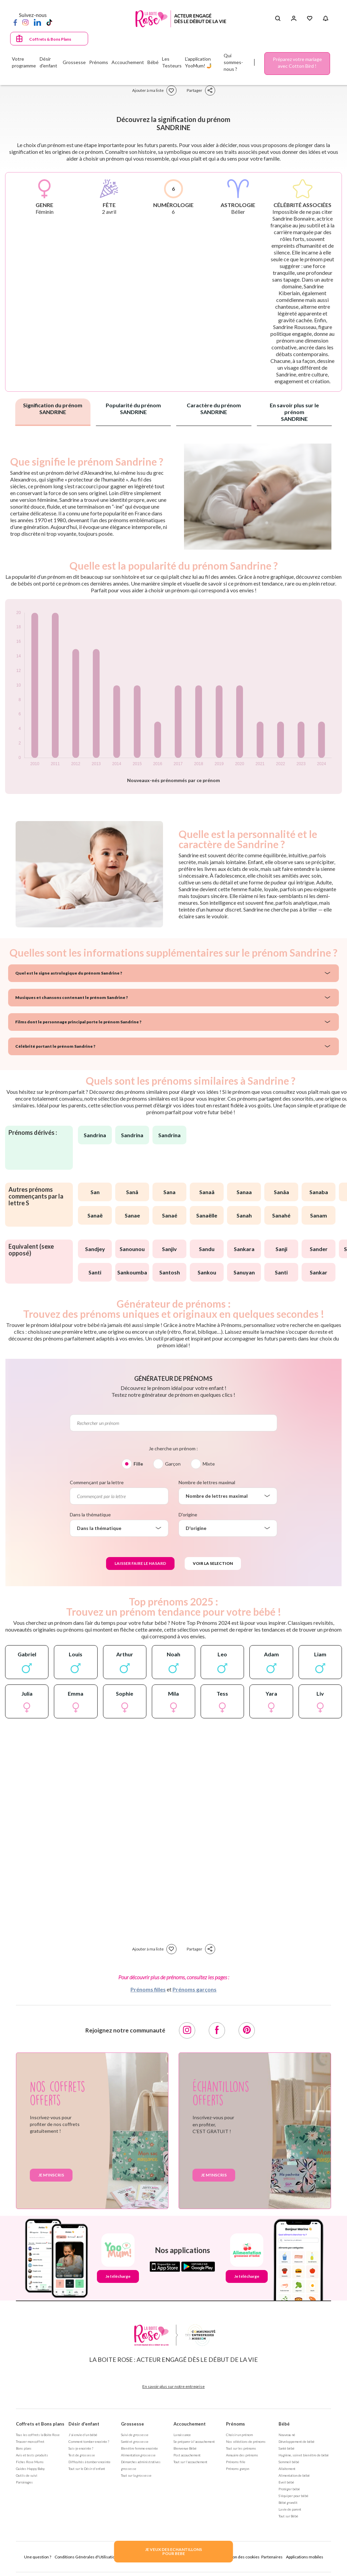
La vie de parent (290, 2509)
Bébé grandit (288, 2502)
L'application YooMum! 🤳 (198, 62)
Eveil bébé (286, 2482)
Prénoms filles (148, 1989)
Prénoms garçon (237, 2469)
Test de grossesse (81, 2455)
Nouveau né (287, 2435)
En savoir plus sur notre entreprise (173, 2386)
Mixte (209, 1464)
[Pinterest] (247, 2030)
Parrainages (24, 2482)
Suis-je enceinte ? (80, 2448)
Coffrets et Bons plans (40, 2424)
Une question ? (37, 2556)
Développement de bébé (296, 2441)
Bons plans (24, 2448)
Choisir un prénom (239, 2435)
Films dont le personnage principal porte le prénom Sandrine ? (78, 1021)
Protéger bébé (289, 2489)
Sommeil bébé (289, 2462)
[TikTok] (49, 22)
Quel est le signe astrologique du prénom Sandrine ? (68, 973)
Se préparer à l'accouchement (194, 2441)
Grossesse (132, 2424)
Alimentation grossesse (138, 2455)
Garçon (173, 1464)
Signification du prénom (52, 408)
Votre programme (24, 62)
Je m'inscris (51, 2175)
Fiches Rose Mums (30, 2462)
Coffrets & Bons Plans (50, 39)
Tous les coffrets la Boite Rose (38, 2435)
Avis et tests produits (32, 2455)
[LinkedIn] (37, 22)
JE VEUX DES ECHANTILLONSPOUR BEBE (173, 2551)
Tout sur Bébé (288, 2516)
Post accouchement (187, 2455)
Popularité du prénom (133, 408)
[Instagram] (25, 22)
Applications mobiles (304, 2556)
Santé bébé (286, 2448)
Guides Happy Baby (30, 2469)
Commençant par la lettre (97, 1482)
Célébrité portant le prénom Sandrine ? (55, 1046)
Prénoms (235, 2424)
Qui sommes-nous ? (233, 62)
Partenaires (272, 2556)
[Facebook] (15, 22)
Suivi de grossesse (134, 2435)
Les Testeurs (172, 62)
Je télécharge (117, 2276)
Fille (138, 1464)
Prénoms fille (235, 2462)
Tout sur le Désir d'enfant (86, 2469)
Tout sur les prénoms (241, 2448)
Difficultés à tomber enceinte (89, 2462)
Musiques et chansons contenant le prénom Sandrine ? (71, 997)
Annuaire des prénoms (242, 2455)
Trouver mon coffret (30, 2441)
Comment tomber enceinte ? (88, 2441)
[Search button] (277, 19)
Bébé (284, 2424)
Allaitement (287, 2469)
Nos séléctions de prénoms (246, 2441)
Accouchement (190, 2424)
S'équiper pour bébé (293, 2496)
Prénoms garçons (194, 1989)
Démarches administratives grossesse (141, 2465)
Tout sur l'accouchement (190, 2462)
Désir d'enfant (83, 2424)
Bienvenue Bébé (185, 2448)
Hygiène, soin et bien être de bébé (304, 2455)
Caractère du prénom (214, 408)
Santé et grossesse (134, 2441)
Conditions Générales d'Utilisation (86, 2556)
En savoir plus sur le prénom (294, 412)
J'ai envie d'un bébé (82, 2435)
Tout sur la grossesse (136, 2475)
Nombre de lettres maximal (207, 1482)
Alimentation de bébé (294, 2475)
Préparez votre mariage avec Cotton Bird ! (297, 62)
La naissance (182, 2435)
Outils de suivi (26, 2475)
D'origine (188, 1514)
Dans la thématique (90, 1514)
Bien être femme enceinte (139, 2448)
